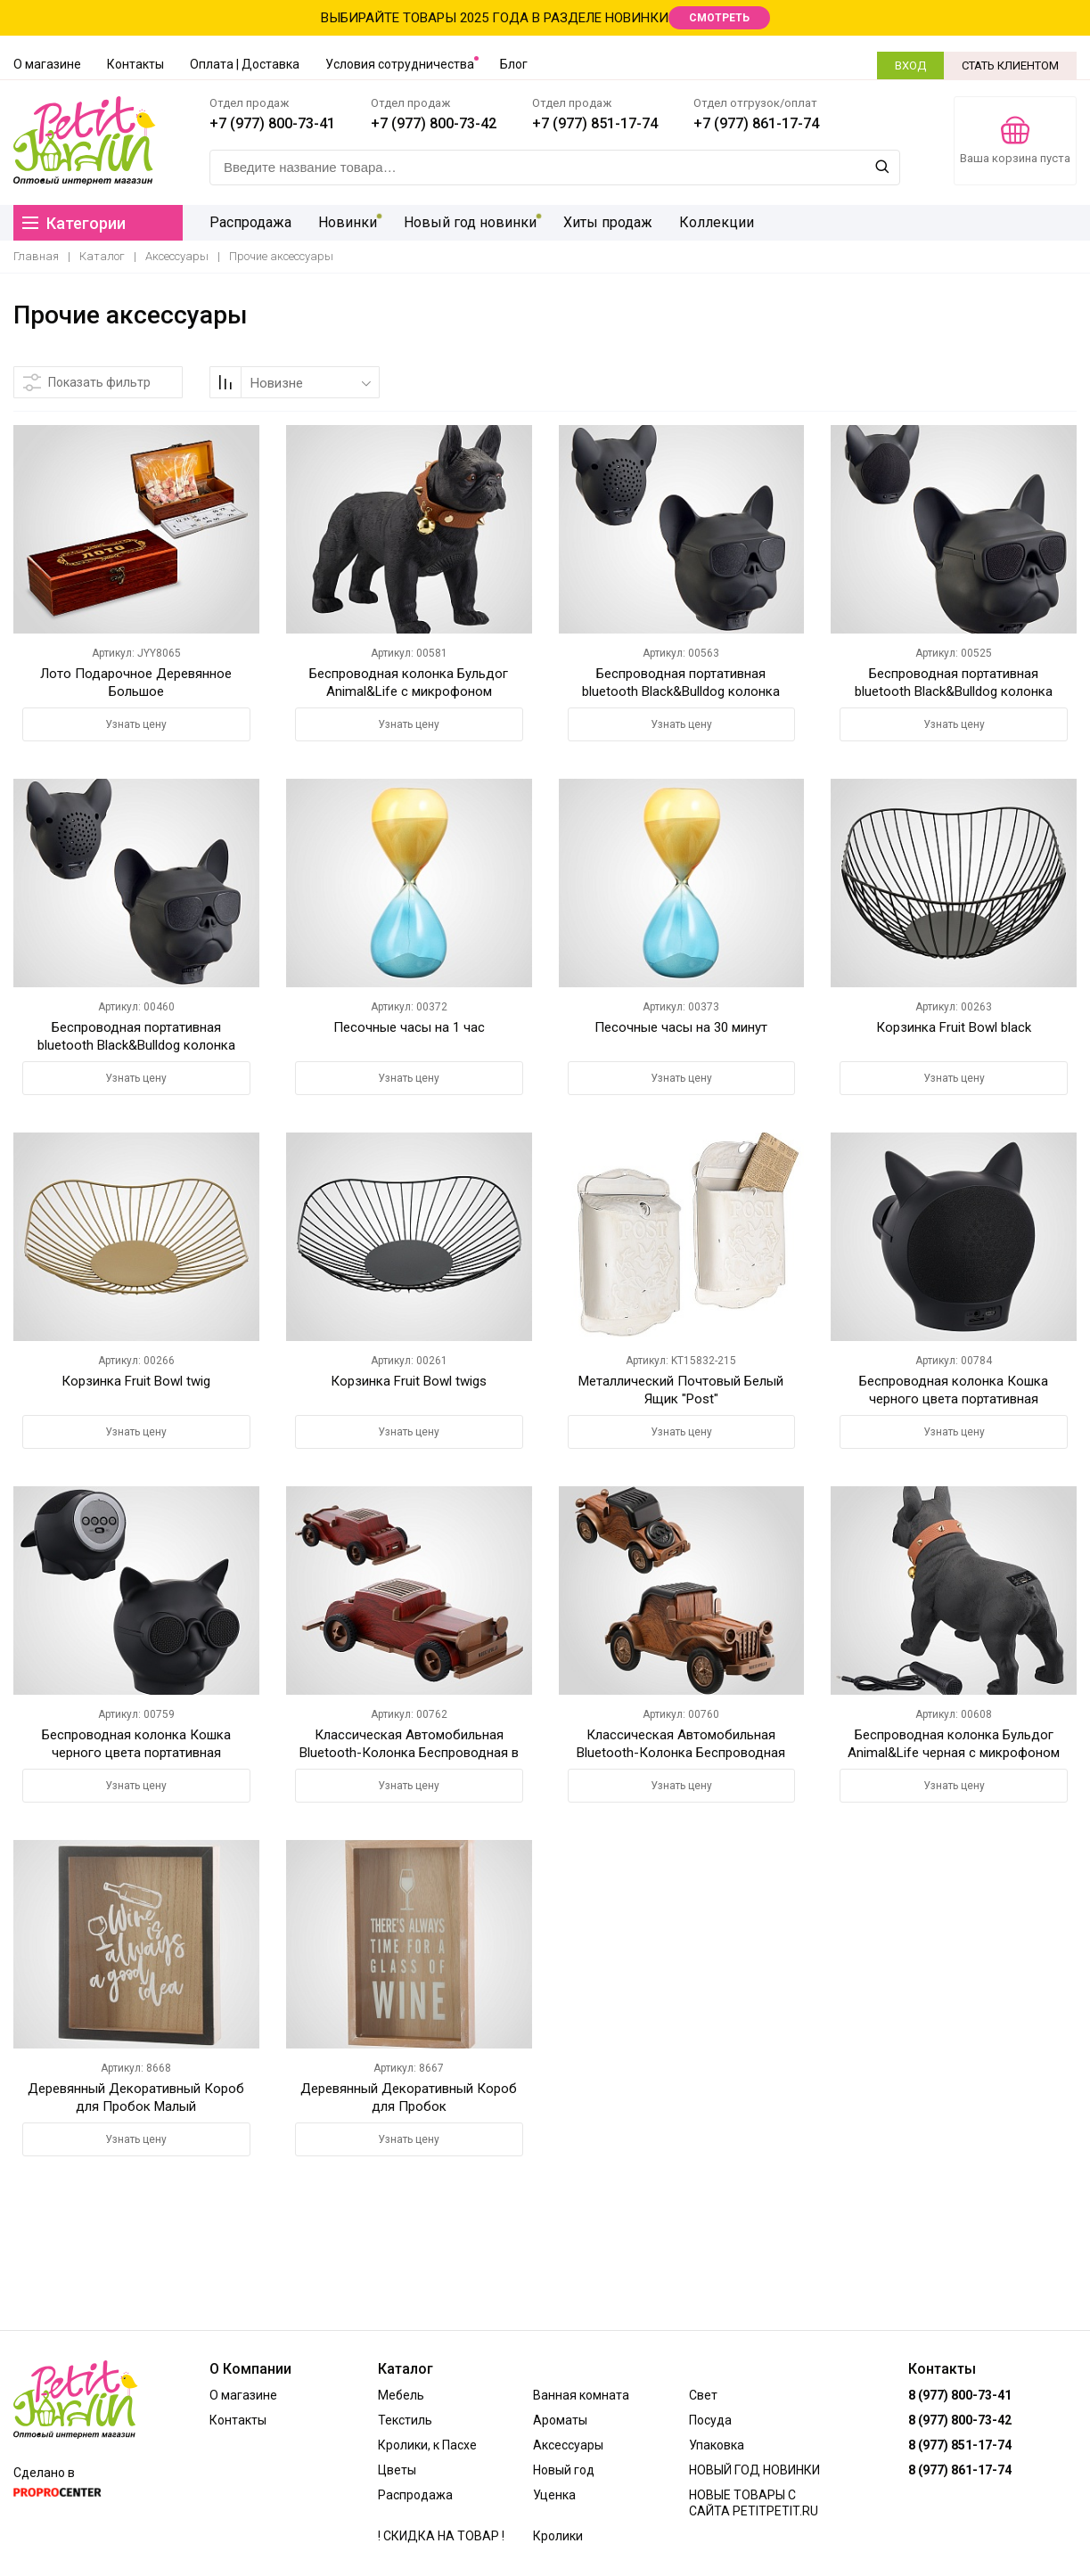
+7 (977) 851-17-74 (595, 123)
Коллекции (716, 222)
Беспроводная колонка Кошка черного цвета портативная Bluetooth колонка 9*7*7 (953, 1399)
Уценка (554, 2495)
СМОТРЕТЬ (719, 18)
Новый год (563, 2470)
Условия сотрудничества (399, 64)
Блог (514, 64)
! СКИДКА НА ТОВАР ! (441, 2536)
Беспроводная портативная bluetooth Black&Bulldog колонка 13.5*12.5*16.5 (681, 691)
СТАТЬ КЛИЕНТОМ (1010, 65)
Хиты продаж (607, 222)
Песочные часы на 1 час (409, 1027)
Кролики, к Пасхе (427, 2445)
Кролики (558, 2536)
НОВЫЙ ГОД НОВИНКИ (754, 2470)
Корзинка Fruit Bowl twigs (409, 1381)
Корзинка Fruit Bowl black (953, 1027)
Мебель (401, 2395)
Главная (36, 256)
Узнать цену (136, 724)
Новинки (347, 222)
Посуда (710, 2420)
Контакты (135, 64)
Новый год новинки (470, 222)
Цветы (397, 2470)
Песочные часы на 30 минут (680, 1027)
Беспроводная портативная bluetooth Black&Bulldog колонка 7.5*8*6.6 (136, 1045)
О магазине (47, 64)
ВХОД (910, 65)
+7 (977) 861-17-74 (756, 123)
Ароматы (560, 2420)
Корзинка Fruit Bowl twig (135, 1381)
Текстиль (405, 2420)
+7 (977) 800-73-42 (433, 123)
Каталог (102, 256)
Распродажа (250, 222)
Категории (74, 223)
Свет (703, 2395)
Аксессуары (177, 256)
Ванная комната (581, 2395)
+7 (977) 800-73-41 (272, 123)
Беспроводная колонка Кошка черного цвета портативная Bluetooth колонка (136, 1753)
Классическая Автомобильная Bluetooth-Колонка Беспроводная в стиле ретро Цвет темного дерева (409, 1753)
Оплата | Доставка (244, 64)
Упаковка (716, 2445)
